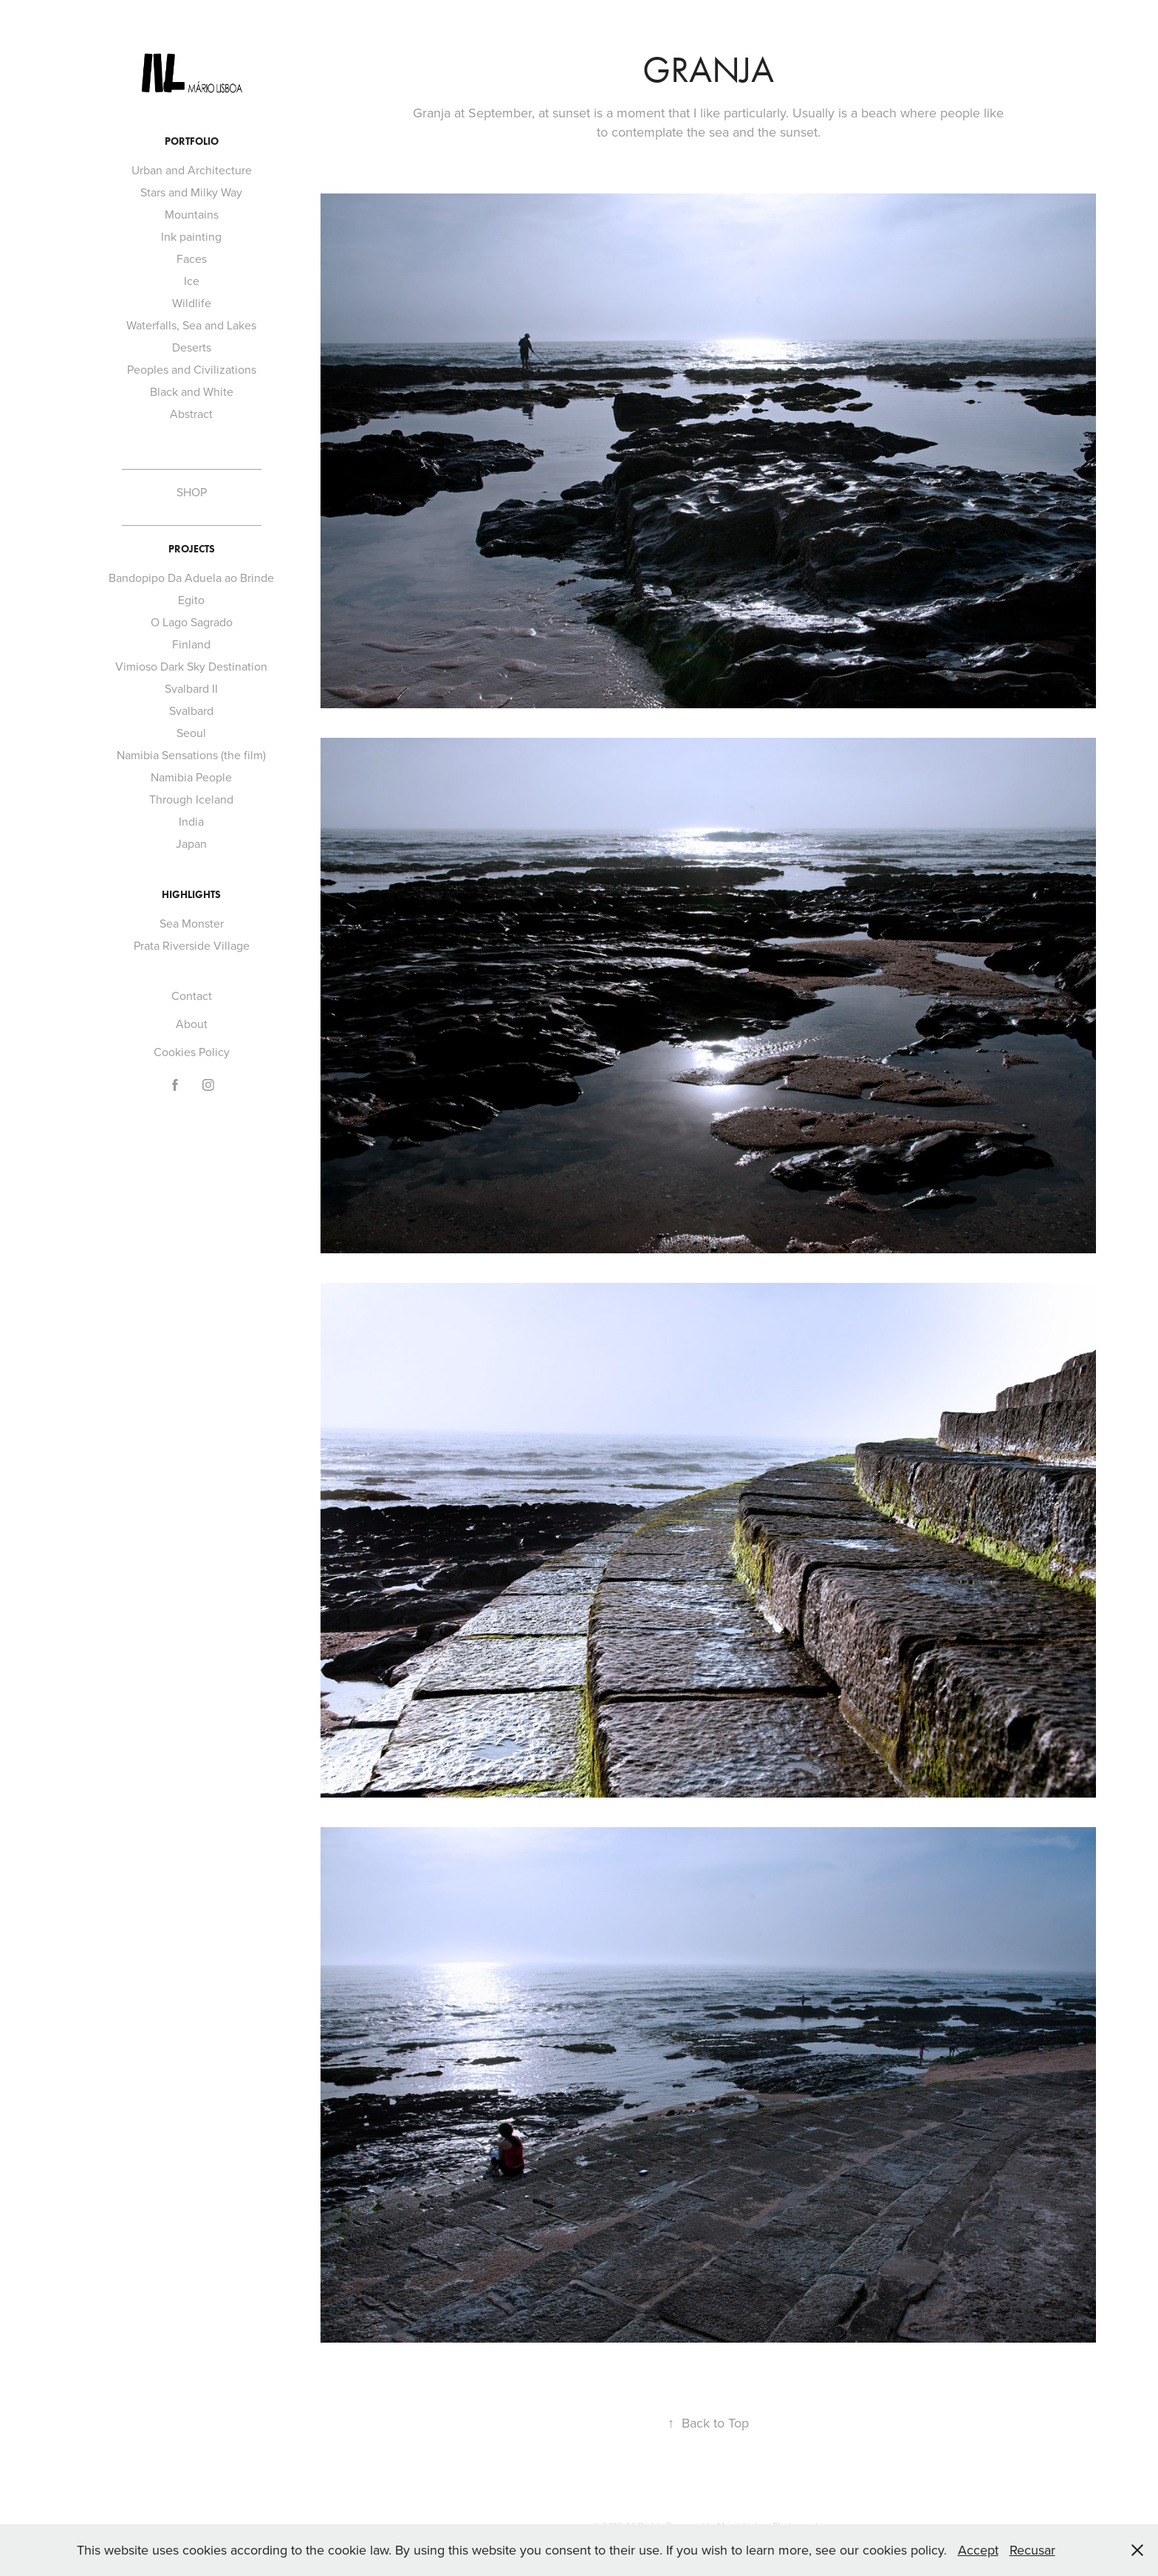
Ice (191, 281)
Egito (191, 600)
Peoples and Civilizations (191, 369)
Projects (191, 549)
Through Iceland (191, 799)
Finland (191, 644)
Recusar (1032, 2550)
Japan (191, 843)
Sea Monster (192, 923)
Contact (191, 995)
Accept (978, 2550)
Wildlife (191, 303)
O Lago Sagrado (192, 622)
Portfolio (192, 141)
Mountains (192, 214)
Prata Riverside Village (192, 945)
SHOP (192, 492)
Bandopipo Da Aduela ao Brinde (191, 577)
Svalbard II (191, 688)
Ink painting (191, 236)
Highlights (191, 894)
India (191, 821)
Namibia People (191, 777)
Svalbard (191, 710)
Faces (192, 258)
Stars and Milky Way (191, 192)
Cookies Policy (192, 1052)
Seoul (191, 732)
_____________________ (191, 464)
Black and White (191, 391)
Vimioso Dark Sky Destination (191, 666)
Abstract (191, 413)
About (192, 1023)
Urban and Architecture (191, 170)
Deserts (191, 347)
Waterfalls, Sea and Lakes (191, 325)
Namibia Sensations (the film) (191, 755)
